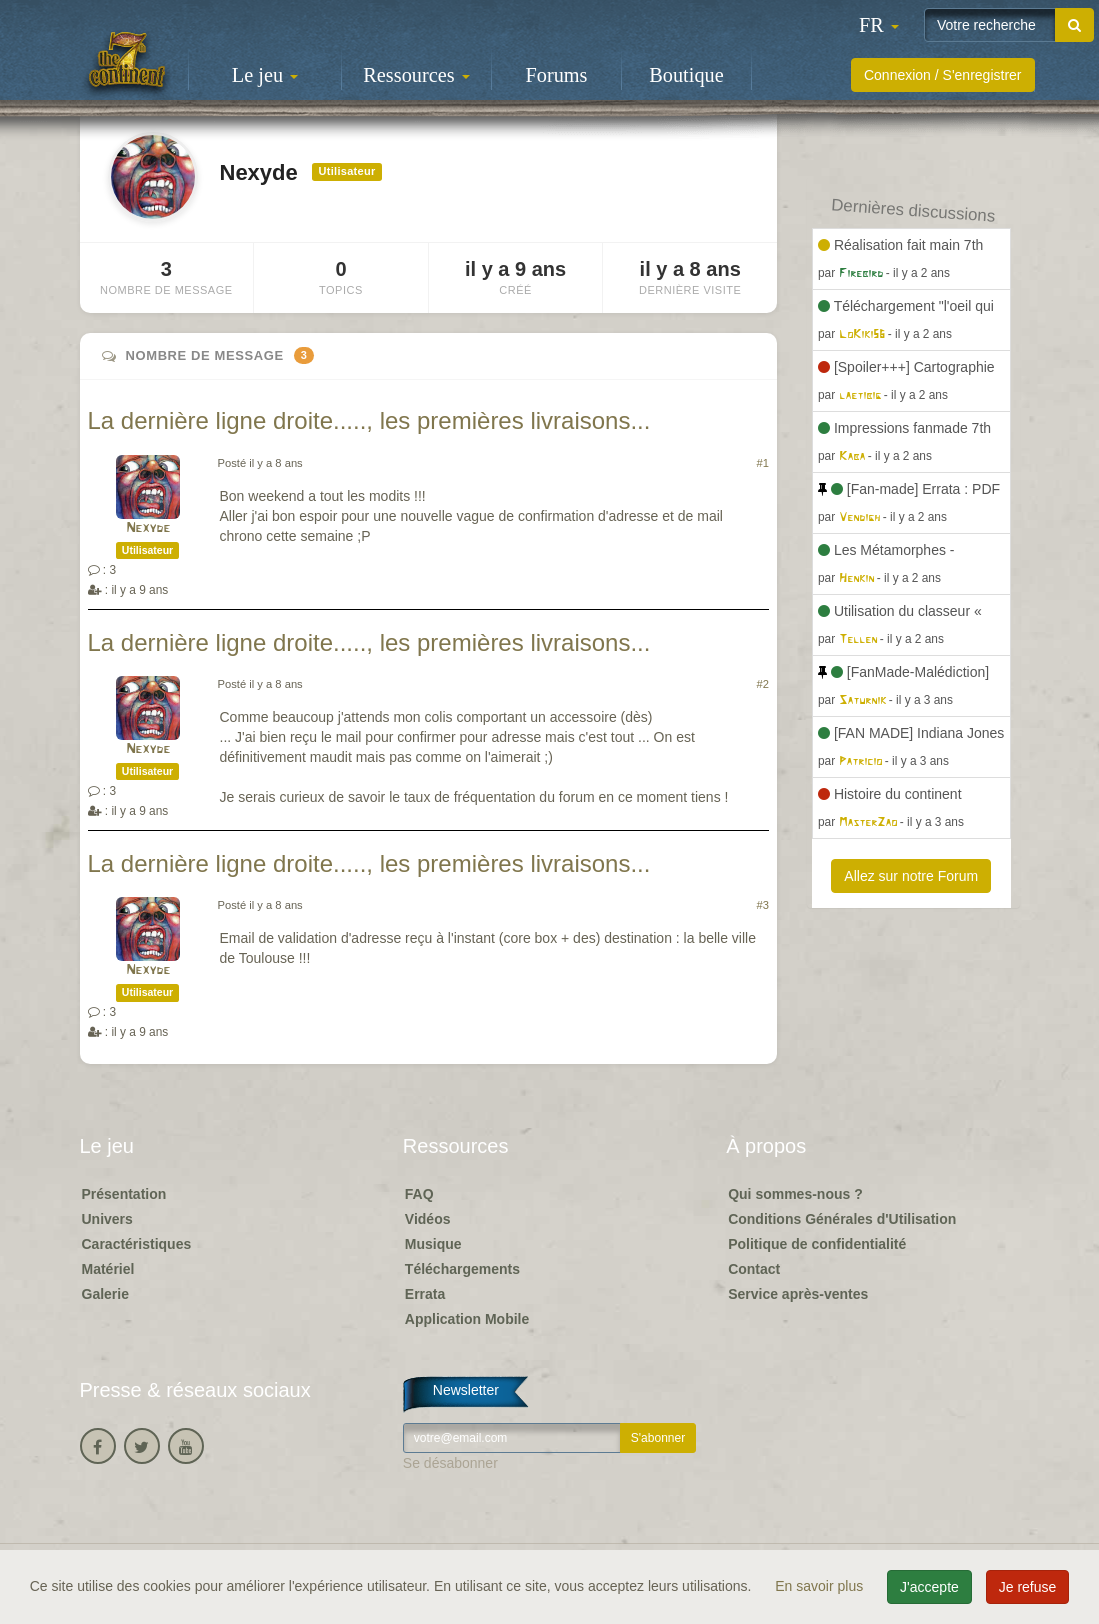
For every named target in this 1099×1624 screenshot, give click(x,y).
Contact (754, 1269)
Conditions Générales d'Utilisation (842, 1219)
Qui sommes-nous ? (795, 1194)
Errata (425, 1294)
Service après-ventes (798, 1294)
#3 (763, 905)
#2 (763, 684)
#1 (763, 463)
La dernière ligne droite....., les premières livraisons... (369, 420)
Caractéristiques (137, 1244)
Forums (557, 75)
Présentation (124, 1194)
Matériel (108, 1269)
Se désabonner (450, 1463)
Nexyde (148, 528)
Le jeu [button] (265, 75)
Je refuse (1028, 1587)
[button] (879, 25)
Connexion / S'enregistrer (943, 75)
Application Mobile (467, 1319)
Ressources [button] (416, 75)
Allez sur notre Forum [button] (911, 876)
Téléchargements (462, 1269)
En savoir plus (821, 1586)
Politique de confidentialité (817, 1244)
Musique (433, 1244)
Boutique (686, 75)
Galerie (105, 1294)
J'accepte (929, 1587)
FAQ (419, 1194)
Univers (107, 1219)
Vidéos (428, 1219)
